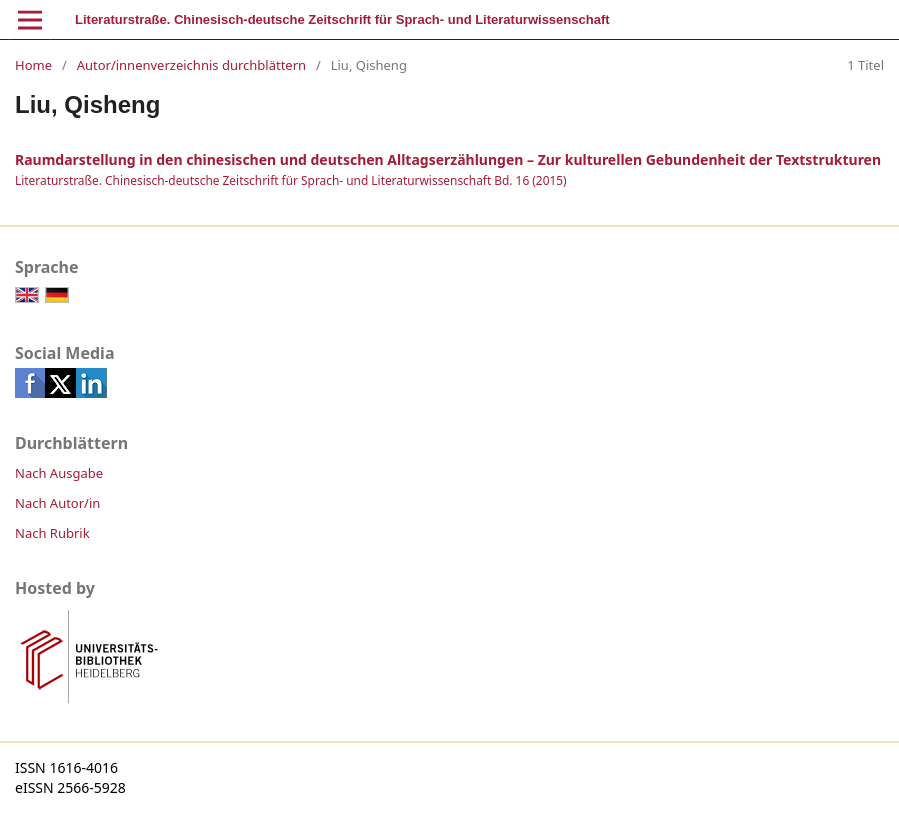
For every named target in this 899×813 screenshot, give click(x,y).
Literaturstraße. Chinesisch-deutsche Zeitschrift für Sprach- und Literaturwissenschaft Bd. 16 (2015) (291, 180)
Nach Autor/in (57, 503)
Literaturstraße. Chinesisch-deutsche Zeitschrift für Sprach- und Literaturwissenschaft (342, 19)
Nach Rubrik (52, 533)
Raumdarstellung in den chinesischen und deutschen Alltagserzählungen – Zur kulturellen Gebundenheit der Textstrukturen (448, 159)
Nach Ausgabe (59, 473)
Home (33, 65)
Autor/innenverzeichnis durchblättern (191, 65)
